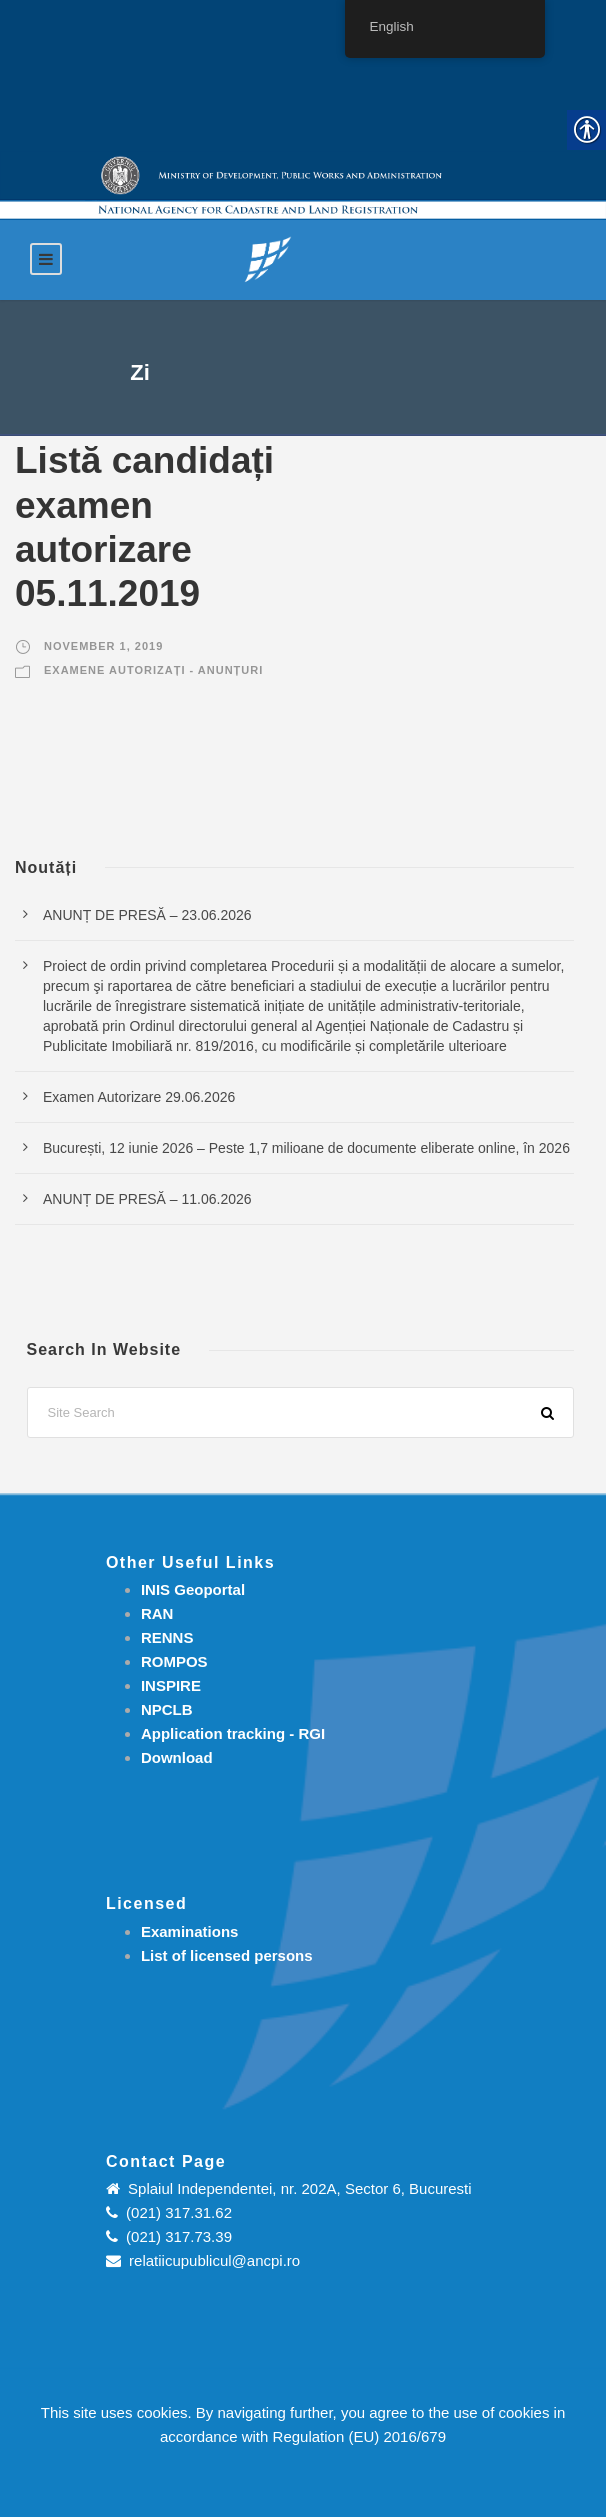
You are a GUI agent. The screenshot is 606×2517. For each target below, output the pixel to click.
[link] (268, 258)
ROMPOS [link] (174, 1661)
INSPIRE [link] (171, 1685)
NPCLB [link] (167, 1709)
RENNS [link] (167, 1637)
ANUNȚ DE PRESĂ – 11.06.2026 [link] (147, 1199)
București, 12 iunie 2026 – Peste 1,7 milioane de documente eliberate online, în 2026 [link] (306, 1148)
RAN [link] (157, 1613)
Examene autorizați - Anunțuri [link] (153, 670)
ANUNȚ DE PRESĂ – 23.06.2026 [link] (147, 915)
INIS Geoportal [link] (193, 1589)
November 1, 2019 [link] (103, 646)
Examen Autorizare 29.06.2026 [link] (139, 1097)
